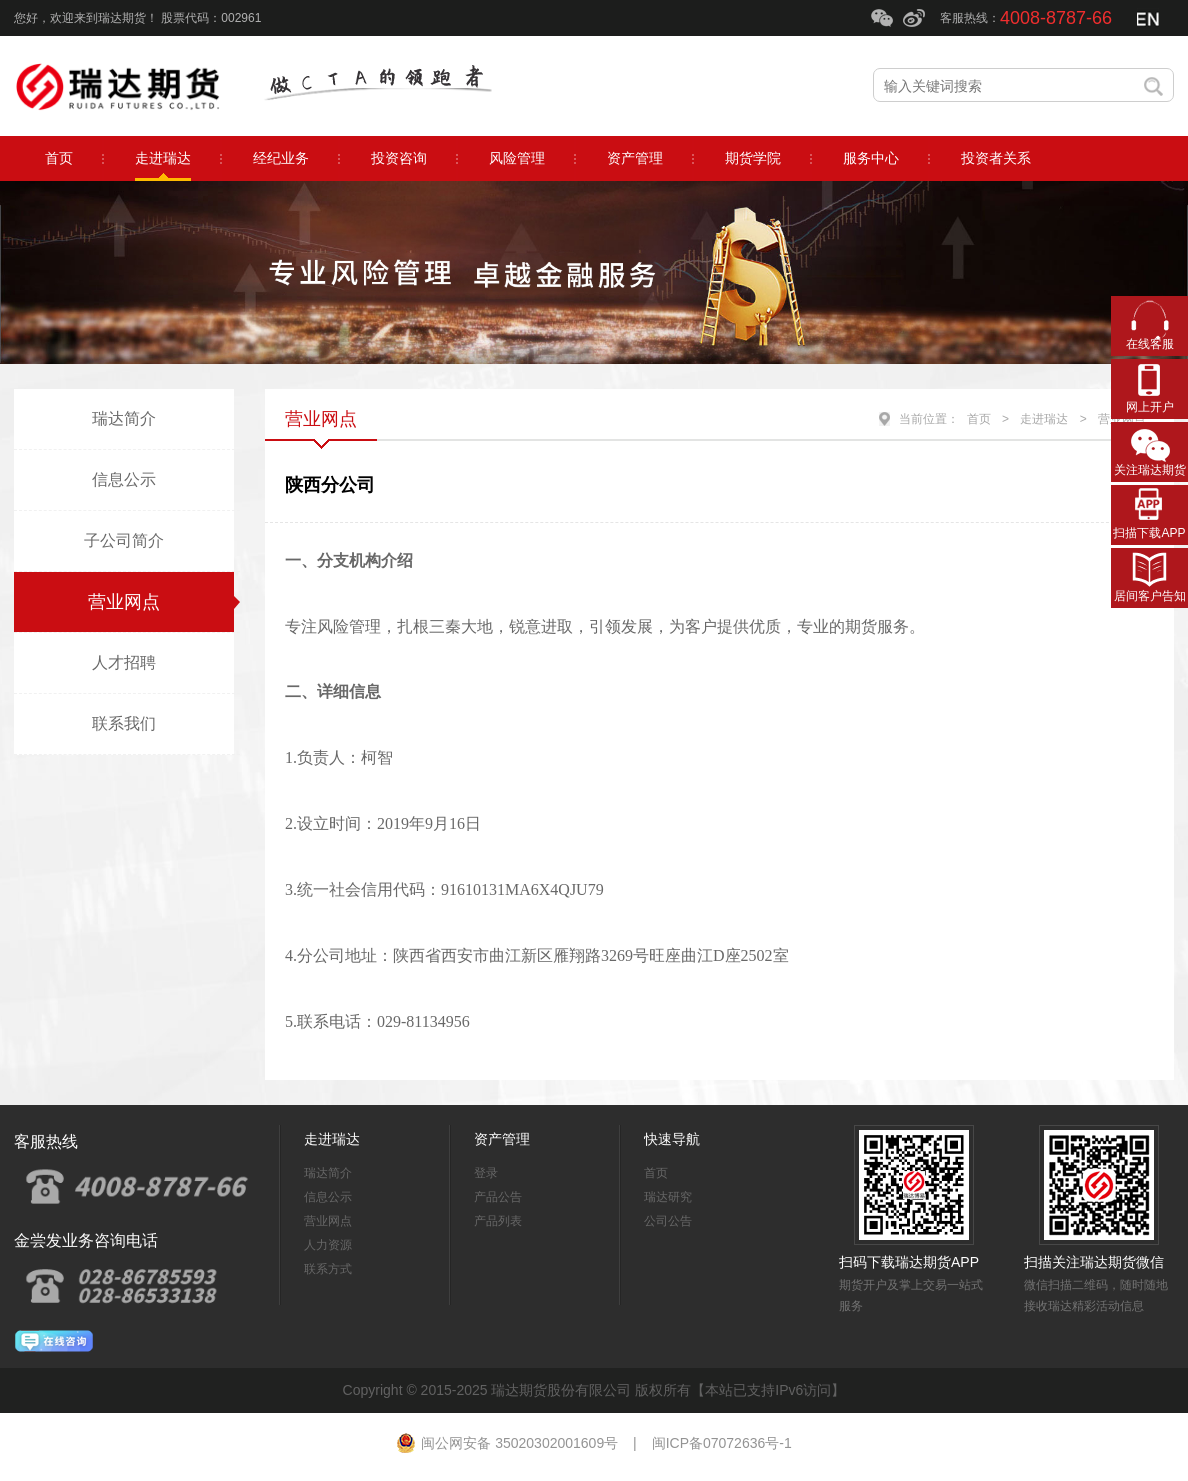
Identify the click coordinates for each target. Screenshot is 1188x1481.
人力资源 (328, 1245)
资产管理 (502, 1139)
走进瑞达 (1044, 419)
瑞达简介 (124, 418)
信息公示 (124, 479)
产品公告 (498, 1197)
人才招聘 (124, 662)
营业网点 (124, 602)
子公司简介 (124, 540)
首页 (979, 419)
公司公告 (668, 1221)
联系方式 (328, 1269)
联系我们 (124, 723)
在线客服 (1150, 344)
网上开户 (1150, 407)
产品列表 (498, 1221)
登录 (486, 1173)
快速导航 (672, 1139)
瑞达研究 (668, 1197)
